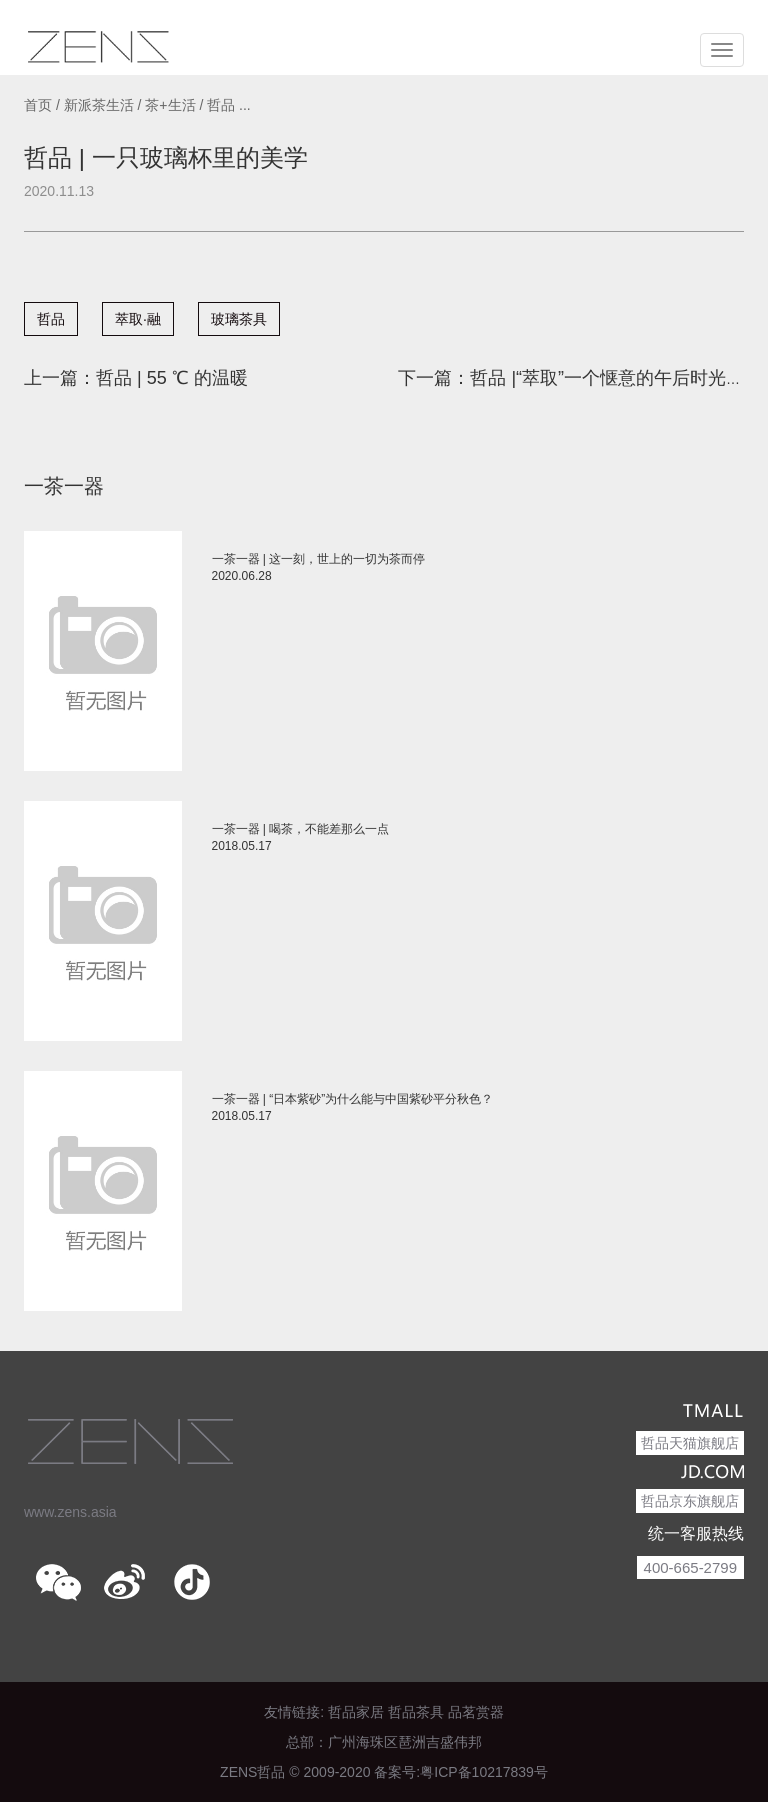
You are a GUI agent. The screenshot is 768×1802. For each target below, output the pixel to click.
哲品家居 (356, 1712)
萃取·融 (138, 319)
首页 (38, 105)
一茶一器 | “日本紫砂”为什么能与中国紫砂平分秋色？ (353, 1099)
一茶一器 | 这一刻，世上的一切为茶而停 (319, 559)
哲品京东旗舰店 (690, 1501)
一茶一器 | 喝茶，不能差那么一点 (301, 829)
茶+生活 (170, 105)
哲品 (51, 319)
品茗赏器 (476, 1712)
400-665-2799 (690, 1567)
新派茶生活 (99, 105)
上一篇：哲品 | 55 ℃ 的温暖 (136, 378)
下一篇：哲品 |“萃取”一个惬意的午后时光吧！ (580, 378)
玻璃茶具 (239, 319)
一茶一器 (64, 486)
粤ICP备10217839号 (484, 1772)
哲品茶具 (416, 1712)
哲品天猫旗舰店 (690, 1443)
